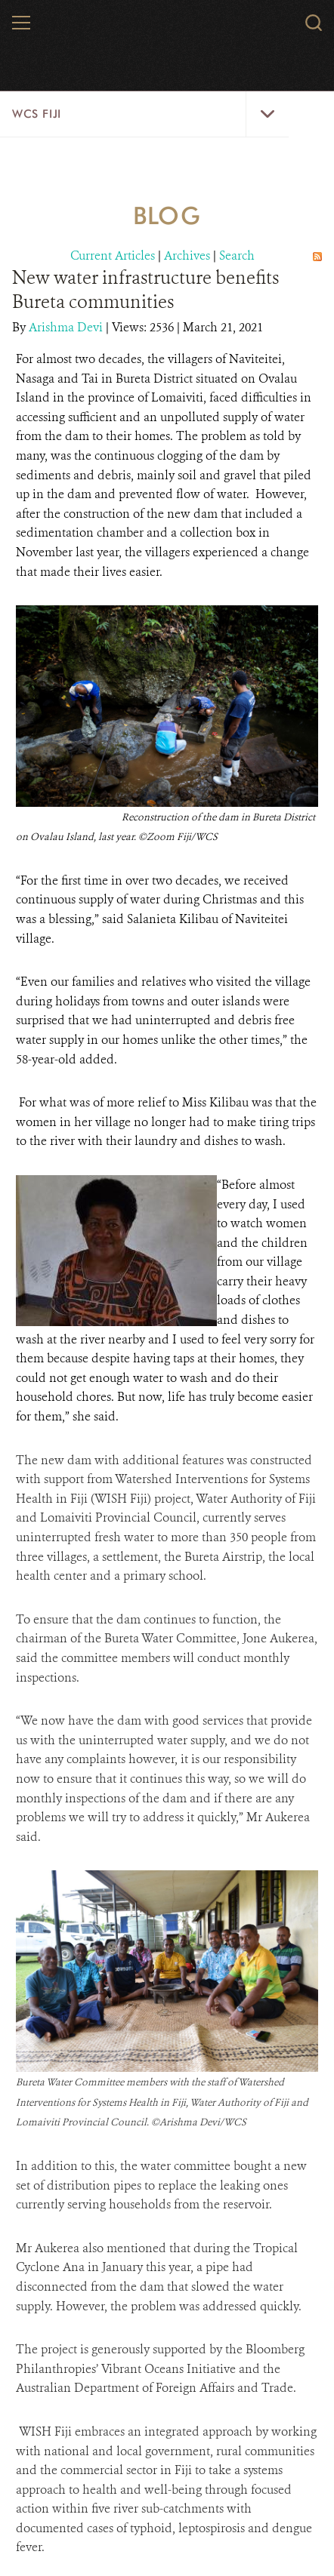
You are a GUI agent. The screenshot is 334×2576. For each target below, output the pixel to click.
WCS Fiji (36, 114)
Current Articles (112, 255)
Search (237, 255)
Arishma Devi (67, 327)
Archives (187, 255)
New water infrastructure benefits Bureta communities (145, 290)
